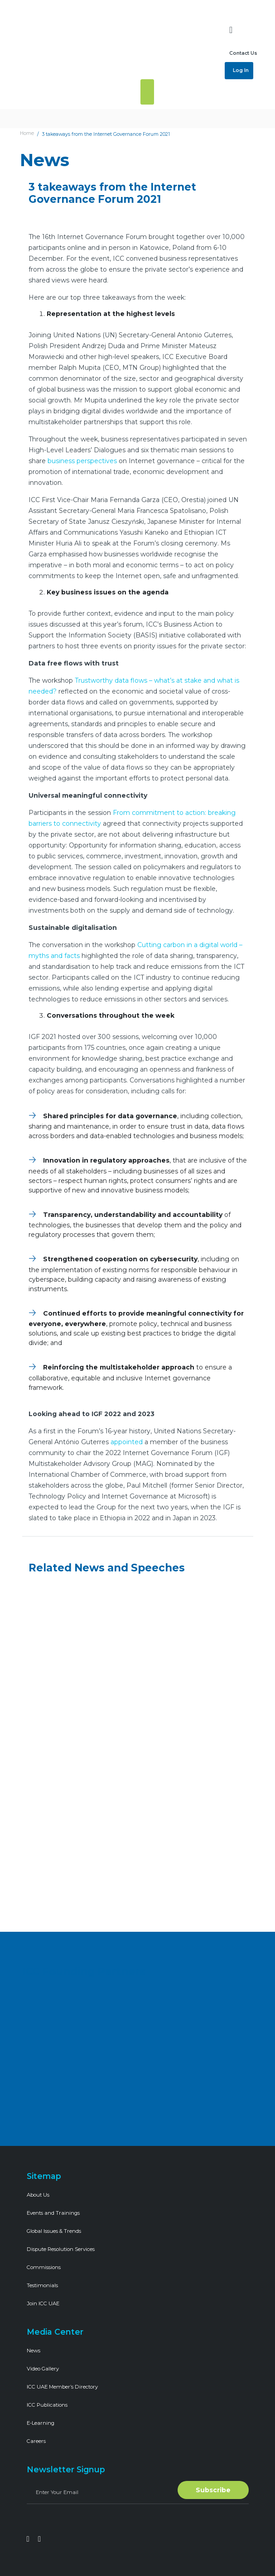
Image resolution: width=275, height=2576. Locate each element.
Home (27, 133)
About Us (38, 2195)
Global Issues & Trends (54, 2231)
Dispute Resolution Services (61, 2249)
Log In (240, 70)
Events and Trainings (53, 2213)
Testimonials (42, 2285)
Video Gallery (43, 2368)
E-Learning (40, 2423)
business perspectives (82, 461)
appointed (127, 1442)
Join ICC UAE (43, 2303)
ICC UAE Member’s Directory (62, 2387)
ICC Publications (47, 2405)
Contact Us (243, 53)
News (33, 2350)
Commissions (44, 2267)
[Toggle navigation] (147, 92)
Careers (36, 2441)
